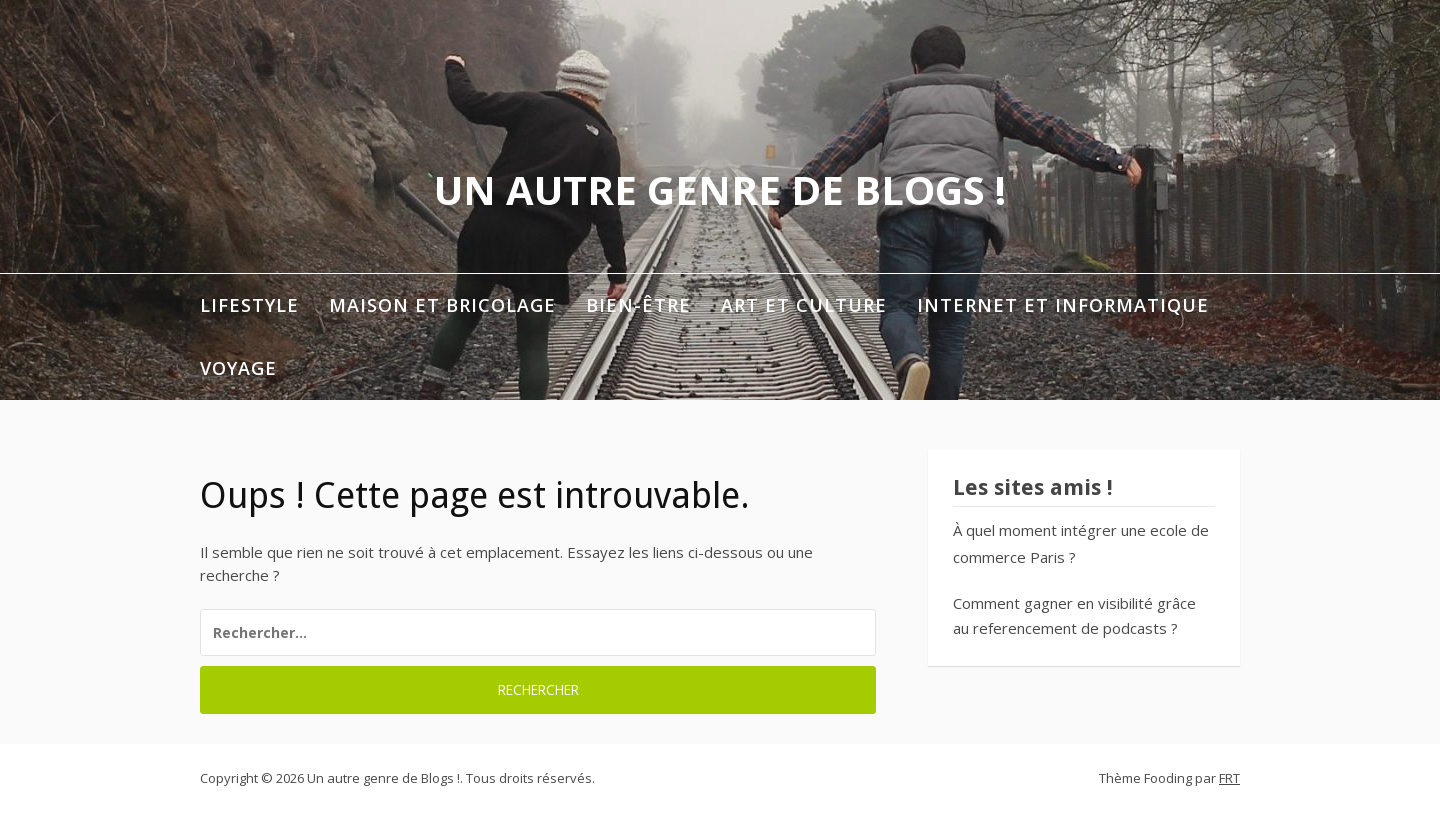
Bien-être (638, 305)
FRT (1229, 778)
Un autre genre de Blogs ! (720, 189)
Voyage (238, 368)
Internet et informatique (1063, 305)
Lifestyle (249, 305)
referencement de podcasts (1070, 628)
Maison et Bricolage (442, 305)
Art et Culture (804, 305)
